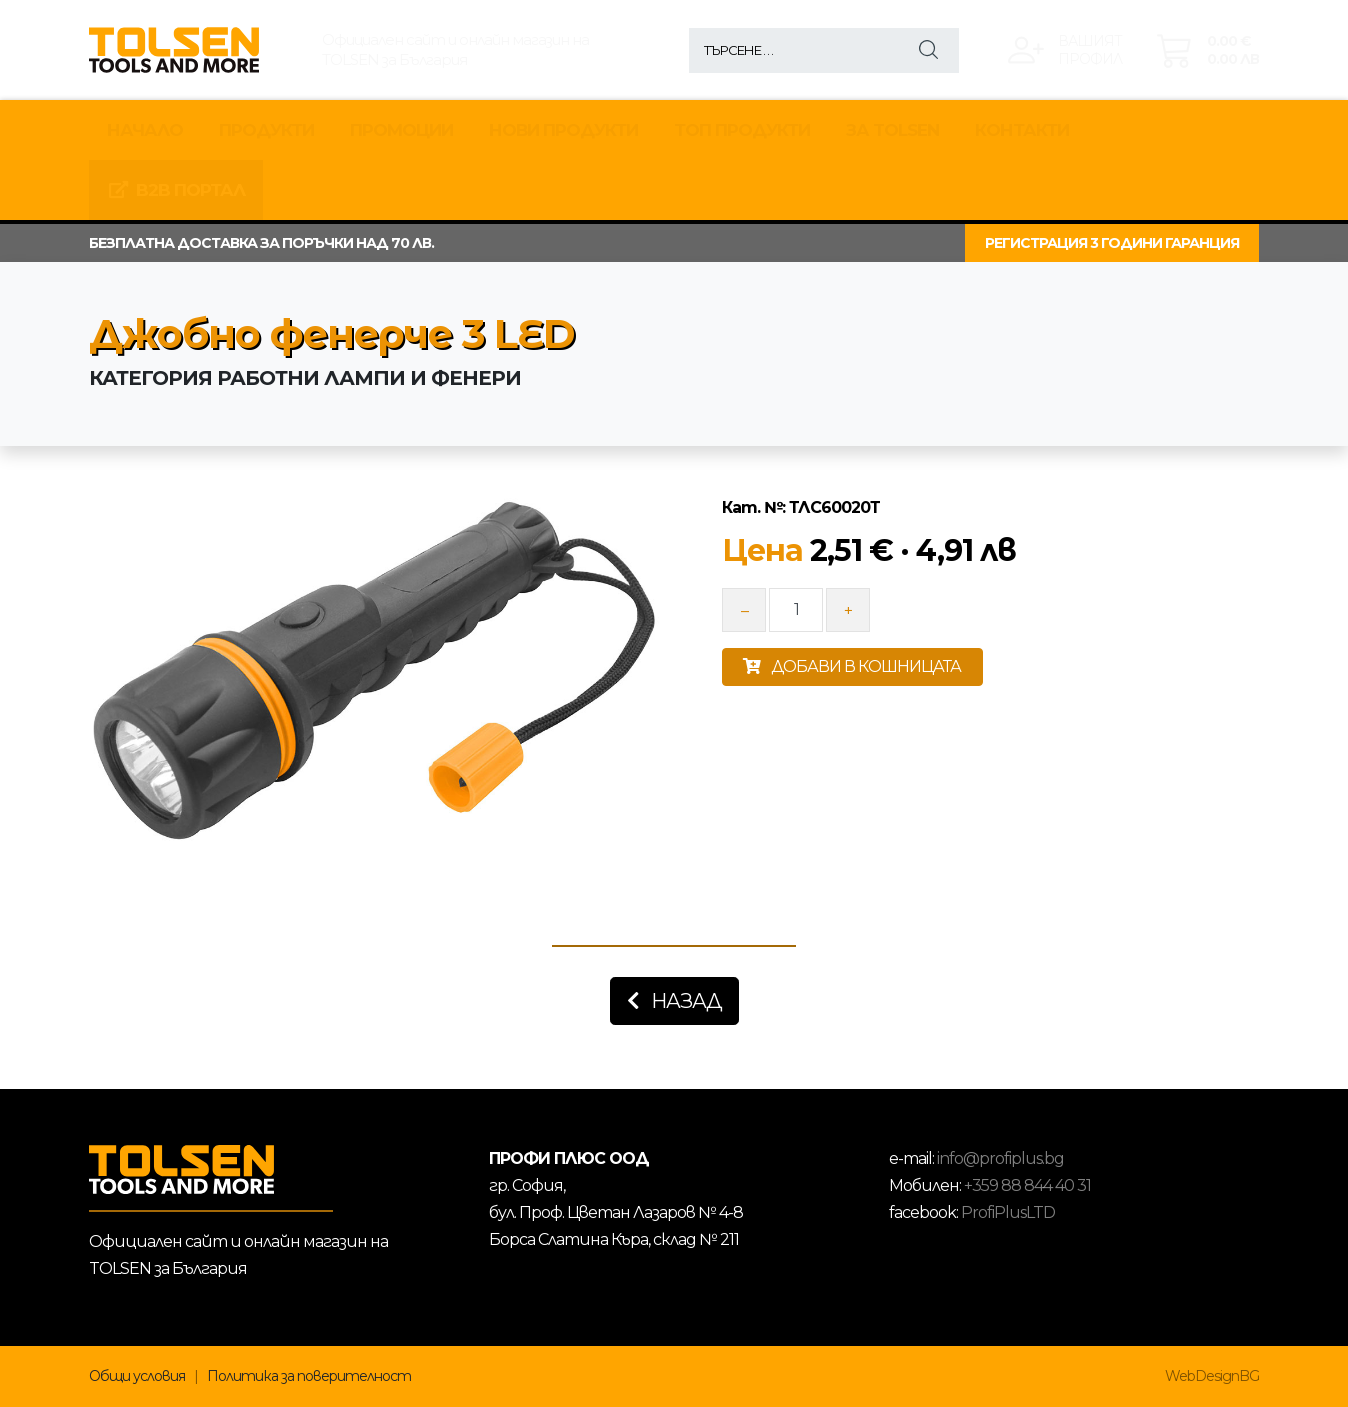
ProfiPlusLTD (1008, 1212)
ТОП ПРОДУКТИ (742, 130)
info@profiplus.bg (1000, 1158)
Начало (145, 130)
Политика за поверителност (309, 1376)
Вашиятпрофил (1090, 50)
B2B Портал (176, 190)
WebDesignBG (1212, 1376)
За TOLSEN (892, 130)
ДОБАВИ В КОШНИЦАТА (852, 666)
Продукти (266, 130)
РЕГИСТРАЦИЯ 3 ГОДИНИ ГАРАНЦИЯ (1112, 243)
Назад (674, 1001)
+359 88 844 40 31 (1027, 1185)
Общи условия (137, 1376)
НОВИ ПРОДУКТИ (563, 130)
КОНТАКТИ (1022, 130)
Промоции (401, 130)
